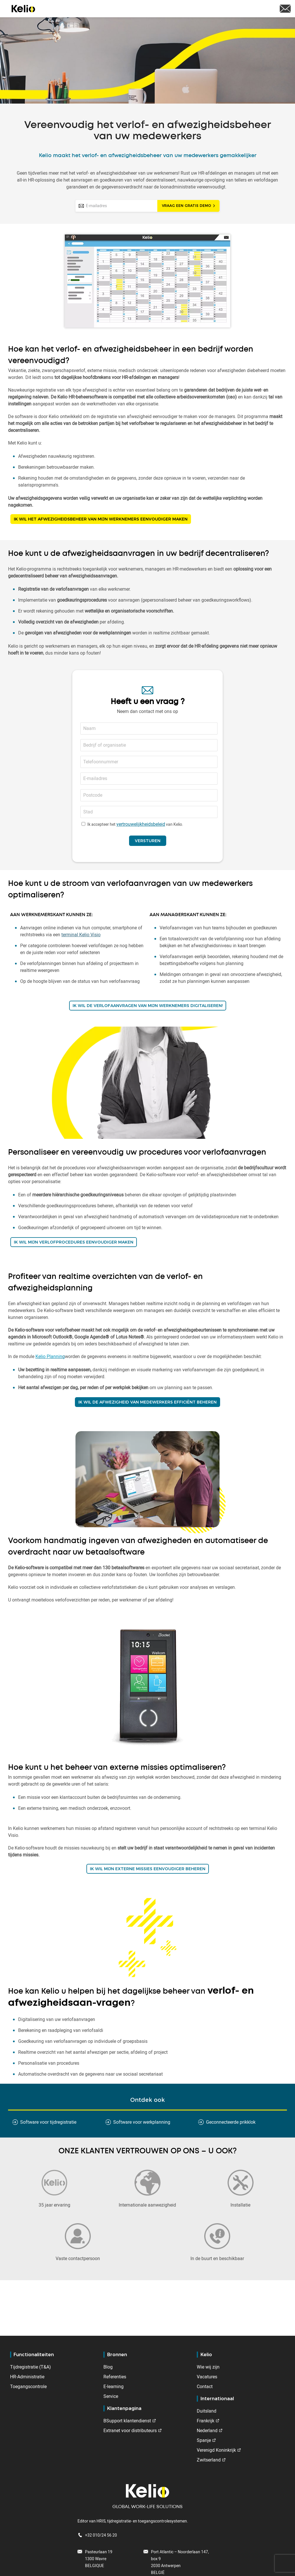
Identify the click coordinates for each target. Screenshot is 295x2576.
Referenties (114, 2376)
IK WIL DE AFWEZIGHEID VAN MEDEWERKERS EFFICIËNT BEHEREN (147, 1402)
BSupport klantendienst (127, 2420)
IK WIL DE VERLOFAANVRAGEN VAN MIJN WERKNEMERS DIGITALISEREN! (148, 1005)
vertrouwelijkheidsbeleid (140, 824)
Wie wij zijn (208, 2367)
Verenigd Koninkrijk (216, 2450)
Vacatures (207, 2376)
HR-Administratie (27, 2376)
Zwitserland (209, 2460)
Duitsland (206, 2411)
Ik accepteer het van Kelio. (135, 824)
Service (110, 2396)
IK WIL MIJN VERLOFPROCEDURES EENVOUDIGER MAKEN (73, 1242)
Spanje (204, 2440)
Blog (108, 2367)
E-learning (113, 2386)
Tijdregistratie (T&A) (30, 2367)
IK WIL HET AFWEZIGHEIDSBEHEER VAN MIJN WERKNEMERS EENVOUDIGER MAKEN (101, 519)
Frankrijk (205, 2420)
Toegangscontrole (28, 2386)
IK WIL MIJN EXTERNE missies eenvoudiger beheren (147, 1868)
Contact (205, 2386)
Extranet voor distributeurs (130, 2430)
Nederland (207, 2430)
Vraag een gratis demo (186, 205)
